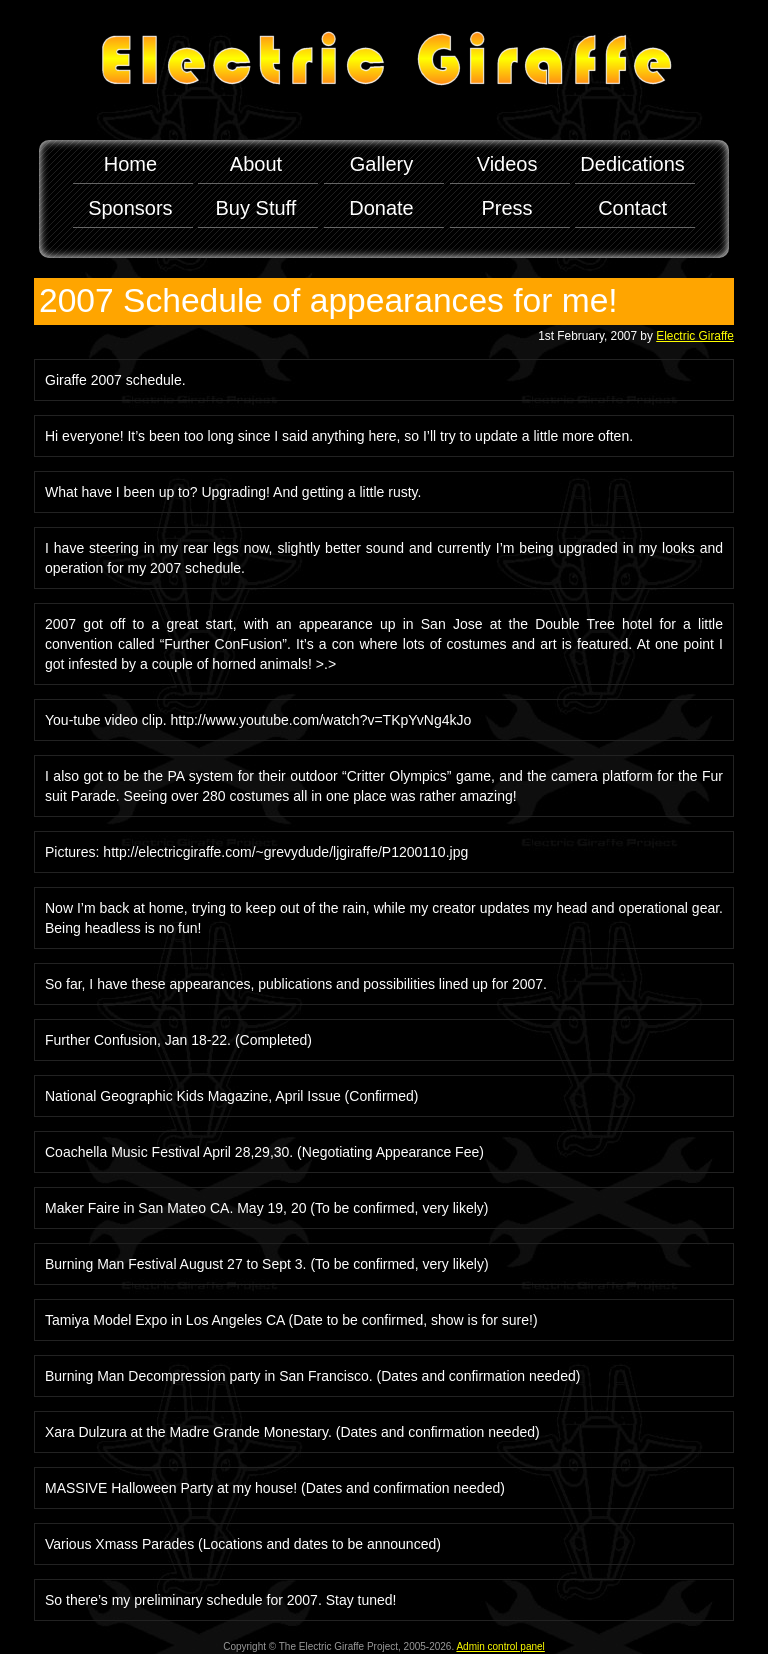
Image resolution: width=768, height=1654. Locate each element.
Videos (507, 164)
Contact (632, 208)
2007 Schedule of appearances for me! (328, 300)
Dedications (632, 164)
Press (507, 208)
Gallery (381, 164)
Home (130, 164)
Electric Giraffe (695, 336)
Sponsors (130, 208)
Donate (381, 208)
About (256, 164)
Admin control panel (500, 1646)
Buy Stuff (256, 208)
